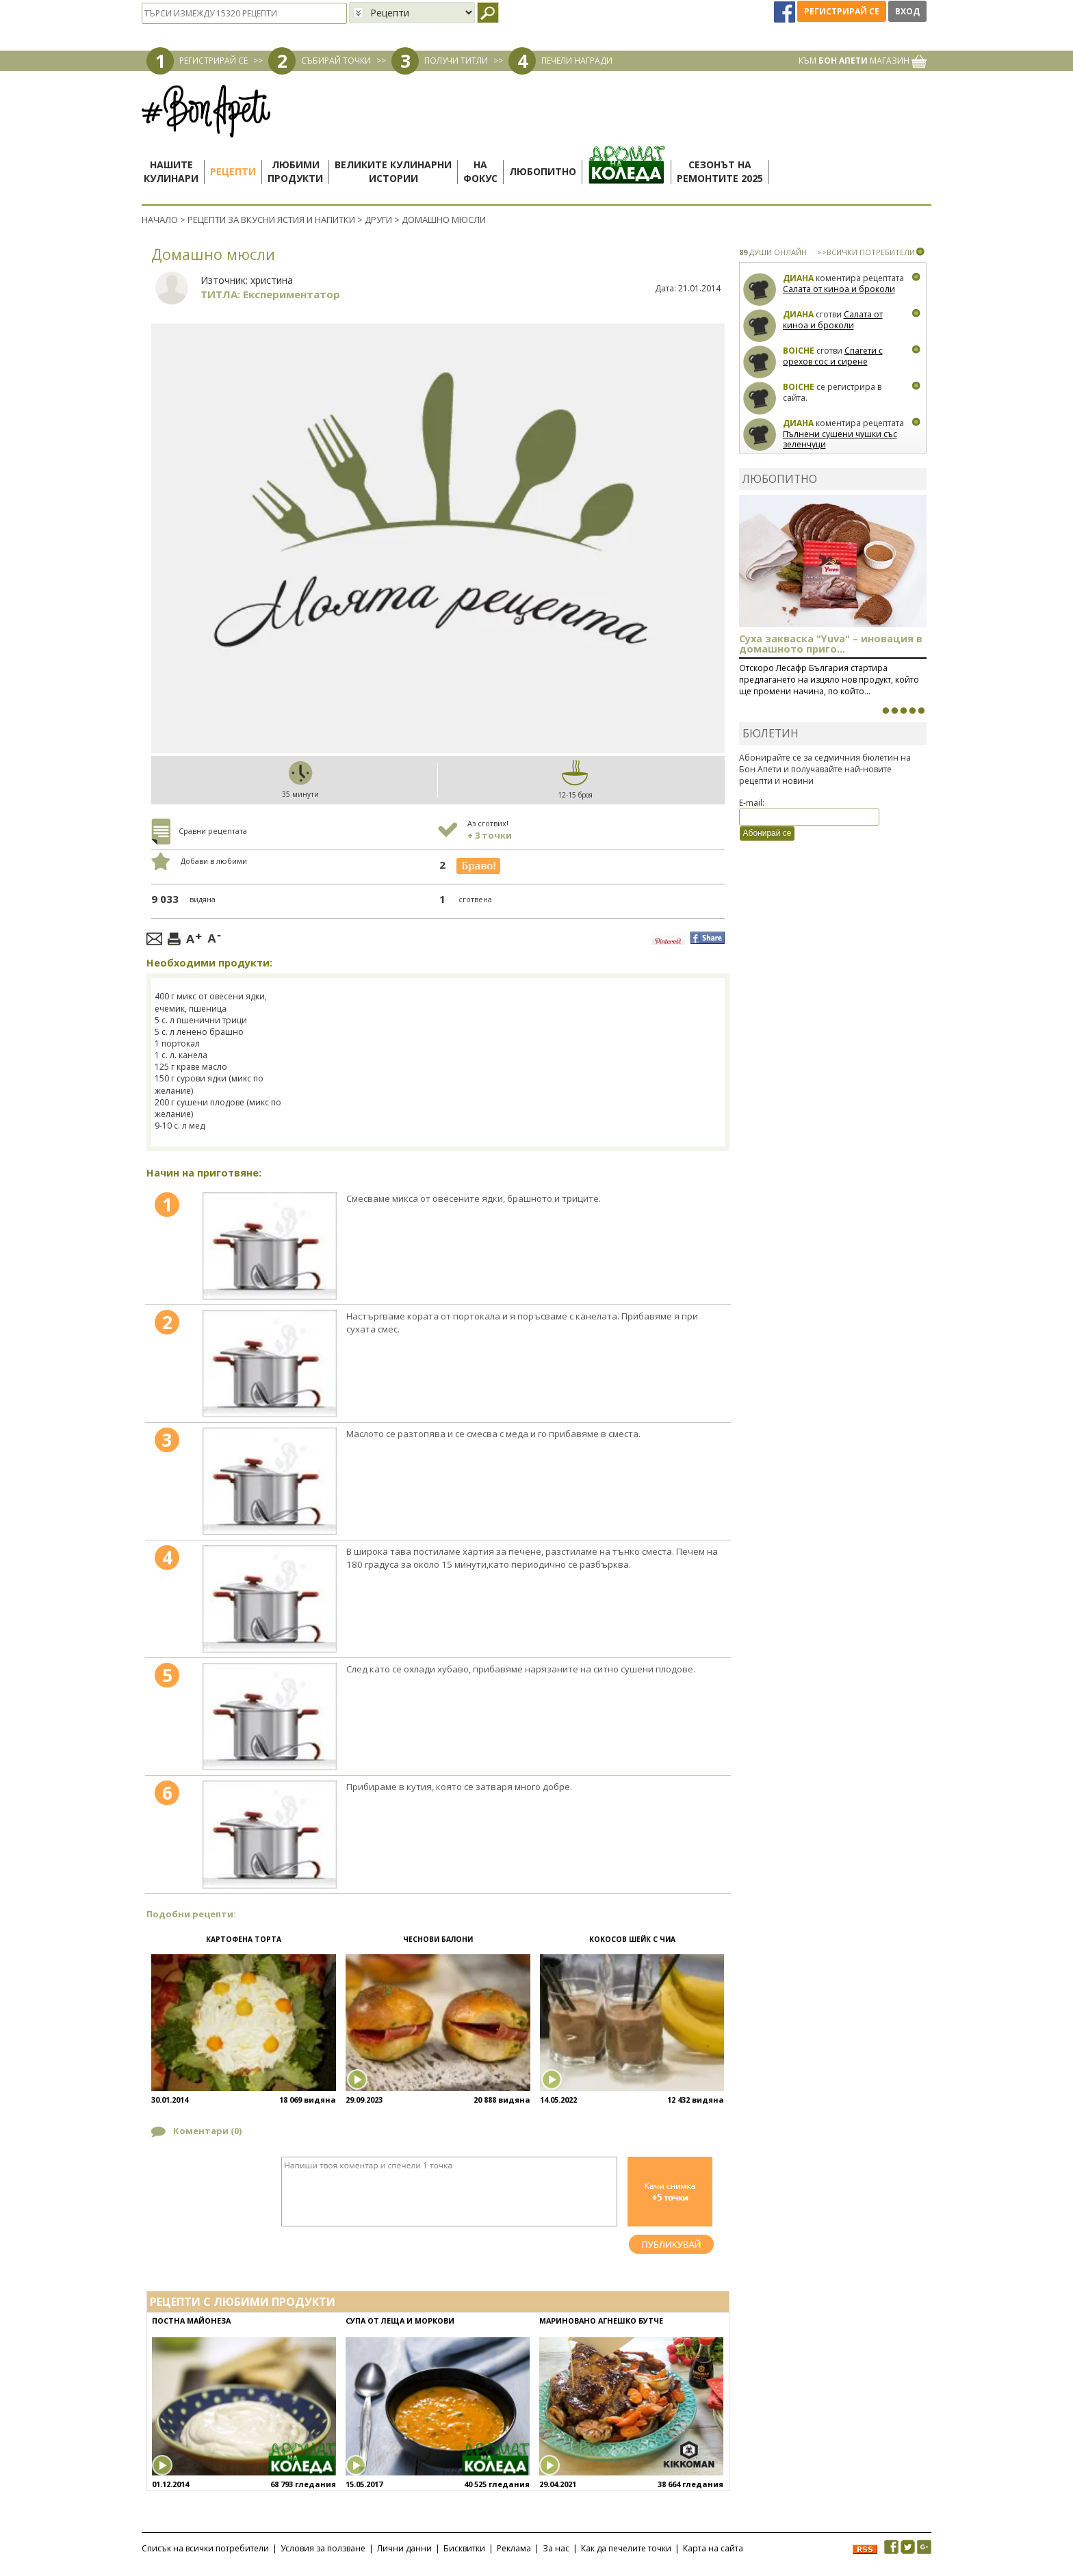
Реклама (514, 2548)
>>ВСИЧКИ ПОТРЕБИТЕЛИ (866, 252)
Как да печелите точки (626, 2548)
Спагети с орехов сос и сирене (833, 356)
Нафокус (480, 171)
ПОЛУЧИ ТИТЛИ (456, 60)
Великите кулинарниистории (393, 171)
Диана (798, 278)
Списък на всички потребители (205, 2548)
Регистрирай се (841, 11)
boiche (798, 350)
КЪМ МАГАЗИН (863, 60)
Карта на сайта (713, 2548)
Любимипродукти (295, 171)
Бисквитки (464, 2548)
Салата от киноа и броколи (839, 289)
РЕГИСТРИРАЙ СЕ (213, 60)
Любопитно (542, 171)
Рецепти (233, 171)
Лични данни (404, 2548)
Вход (907, 11)
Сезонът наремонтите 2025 (720, 171)
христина (271, 280)
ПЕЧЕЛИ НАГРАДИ (576, 60)
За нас (556, 2548)
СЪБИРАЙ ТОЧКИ (336, 60)
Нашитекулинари (171, 171)
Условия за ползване (323, 2548)
